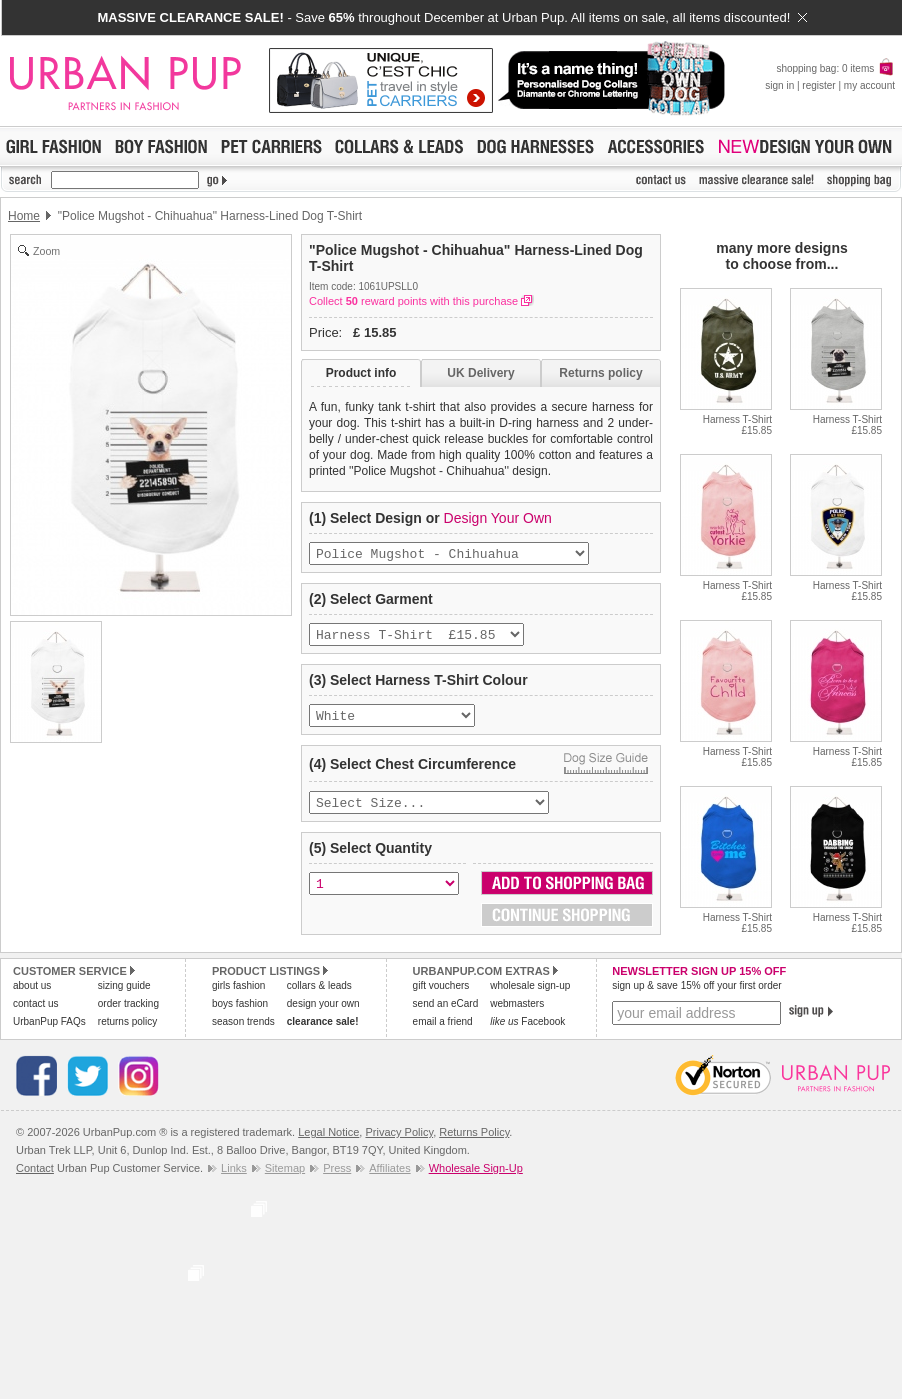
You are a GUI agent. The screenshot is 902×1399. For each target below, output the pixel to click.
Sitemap (285, 1177)
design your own (323, 1012)
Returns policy (600, 373)
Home (24, 216)
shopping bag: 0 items (835, 68)
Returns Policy (474, 1141)
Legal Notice (328, 1141)
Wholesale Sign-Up (476, 1177)
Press (337, 1177)
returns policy (127, 1030)
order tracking (128, 1012)
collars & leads (319, 994)
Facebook (527, 1030)
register (818, 85)
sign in (779, 85)
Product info (361, 373)
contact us (36, 1012)
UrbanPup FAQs (49, 1030)
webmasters (517, 1012)
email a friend (443, 1030)
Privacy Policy (399, 1141)
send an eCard (446, 1012)
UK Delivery (480, 373)
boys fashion (240, 1012)
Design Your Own (498, 518)
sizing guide (124, 994)
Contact (35, 1177)
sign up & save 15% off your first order (696, 994)
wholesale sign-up (530, 994)
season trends (243, 1030)
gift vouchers (441, 994)
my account (869, 85)
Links (234, 1177)
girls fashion (238, 994)
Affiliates (389, 1177)
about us (32, 994)
